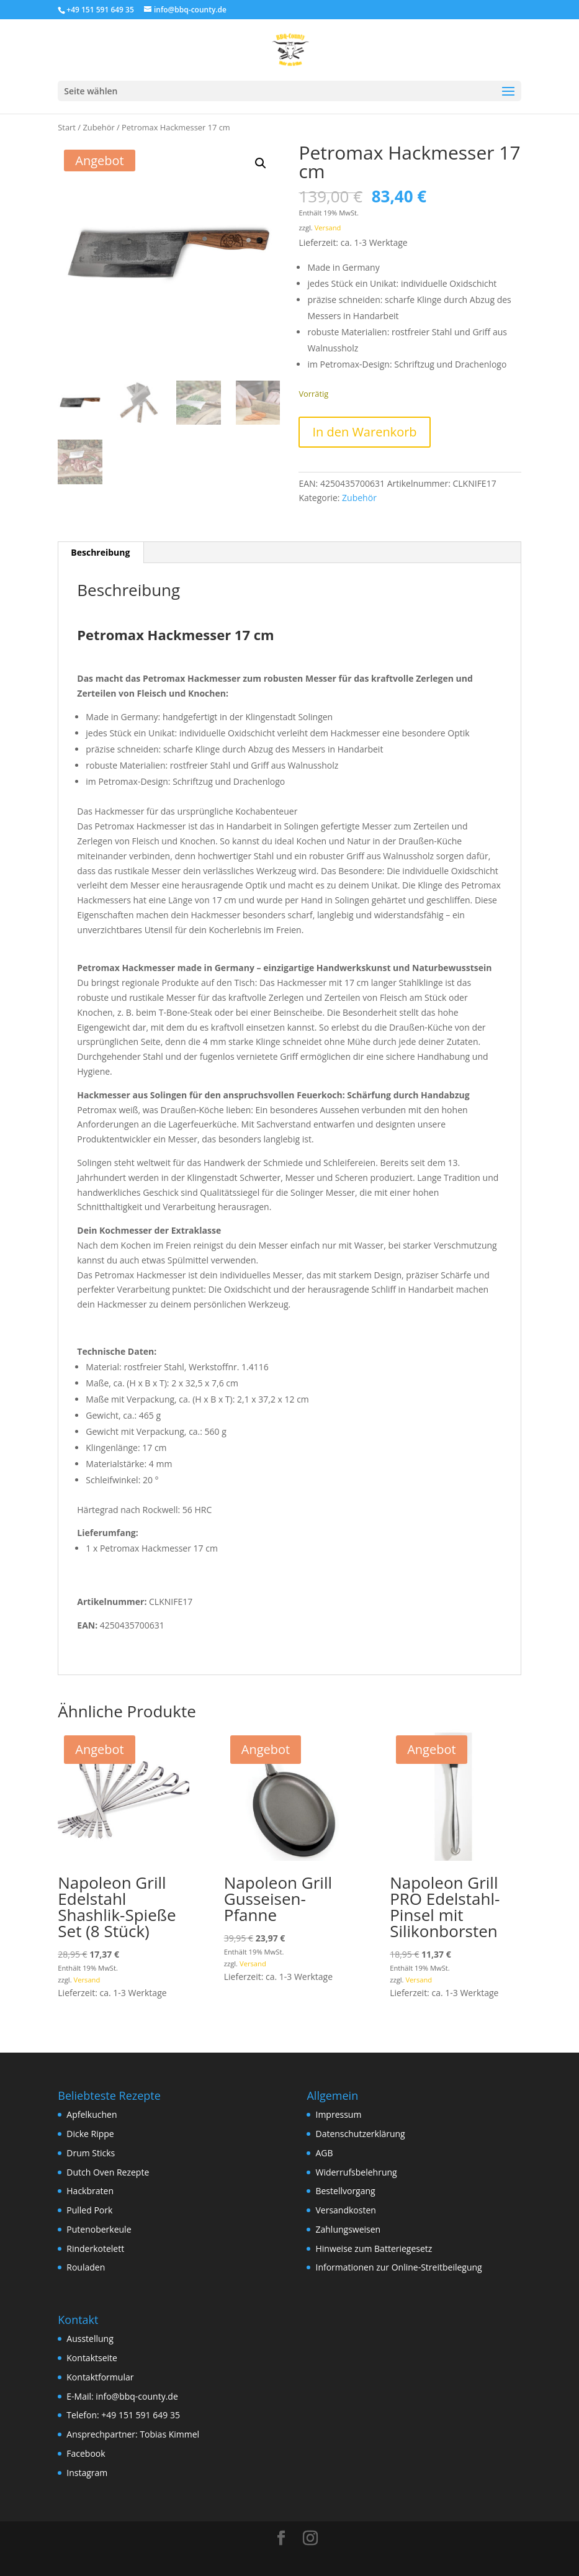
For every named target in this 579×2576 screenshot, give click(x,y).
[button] (260, 163)
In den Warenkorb (364, 431)
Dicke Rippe (90, 2134)
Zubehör (98, 127)
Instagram (86, 2473)
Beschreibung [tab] (100, 552)
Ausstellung (89, 2338)
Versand (328, 227)
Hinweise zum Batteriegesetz (373, 2248)
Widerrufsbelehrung (356, 2172)
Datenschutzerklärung (360, 2134)
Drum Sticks (90, 2153)
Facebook (85, 2453)
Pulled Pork (89, 2210)
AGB (324, 2153)
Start (67, 127)
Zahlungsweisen (347, 2229)
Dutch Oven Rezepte (107, 2172)
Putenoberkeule (98, 2229)
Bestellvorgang (345, 2191)
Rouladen (85, 2267)
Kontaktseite (91, 2358)
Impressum (338, 2114)
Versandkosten (345, 2210)
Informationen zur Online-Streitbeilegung (398, 2267)
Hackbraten (90, 2191)
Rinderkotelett (95, 2248)
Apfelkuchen (91, 2114)
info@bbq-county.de (136, 2396)
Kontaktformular (99, 2377)
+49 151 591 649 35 (140, 2415)
